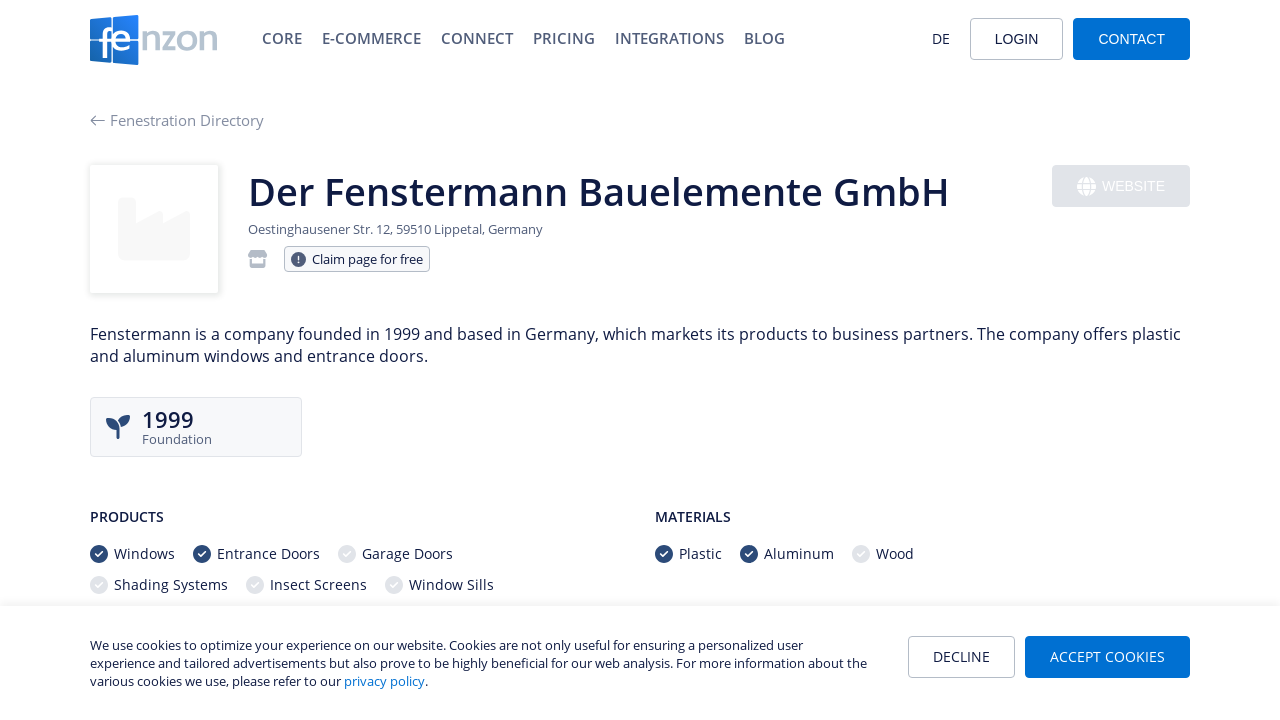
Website (1121, 186)
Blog (764, 38)
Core (282, 38)
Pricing (564, 38)
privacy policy (384, 681)
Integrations (669, 38)
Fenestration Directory (177, 120)
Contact (1131, 39)
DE (941, 38)
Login (1017, 39)
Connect (477, 38)
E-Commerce (371, 38)
